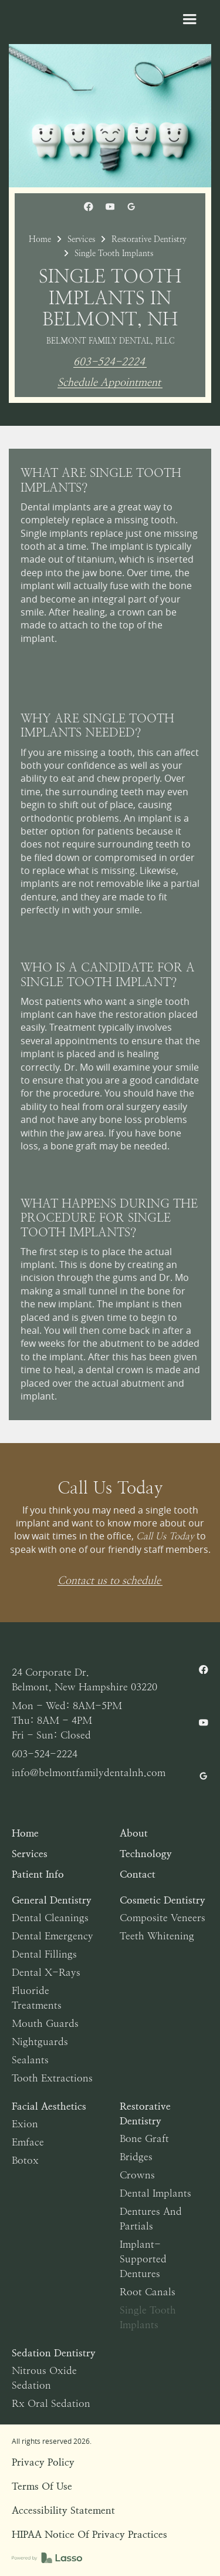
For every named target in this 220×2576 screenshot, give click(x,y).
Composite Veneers (162, 1917)
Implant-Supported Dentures (143, 2258)
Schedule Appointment (109, 382)
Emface (28, 2142)
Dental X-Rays (46, 1972)
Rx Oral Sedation (51, 2403)
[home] (88, 29)
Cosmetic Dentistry (162, 1900)
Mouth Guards (45, 2023)
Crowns (137, 2175)
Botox (25, 2160)
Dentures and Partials (151, 2218)
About (134, 1833)
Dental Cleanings (50, 1917)
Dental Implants (155, 2193)
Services (81, 239)
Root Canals (147, 2292)
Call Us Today (165, 1536)
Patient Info (38, 1874)
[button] (189, 19)
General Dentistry (52, 1900)
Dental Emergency (52, 1936)
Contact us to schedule (109, 1580)
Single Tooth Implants (148, 2317)
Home (40, 239)
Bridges (136, 2157)
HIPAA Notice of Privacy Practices (89, 2534)
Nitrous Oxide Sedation (44, 2378)
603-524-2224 (109, 362)
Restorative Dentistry (149, 239)
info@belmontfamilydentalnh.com (88, 1772)
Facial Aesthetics (49, 2106)
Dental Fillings (44, 1954)
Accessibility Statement (63, 2510)
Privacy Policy (43, 2462)
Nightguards (40, 2041)
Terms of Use (42, 2486)
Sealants (30, 2060)
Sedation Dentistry (54, 2353)
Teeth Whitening (157, 1936)
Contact (137, 1874)
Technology (146, 1853)
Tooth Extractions (52, 2078)
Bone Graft (144, 2138)
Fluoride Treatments (37, 1998)
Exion (25, 2124)
